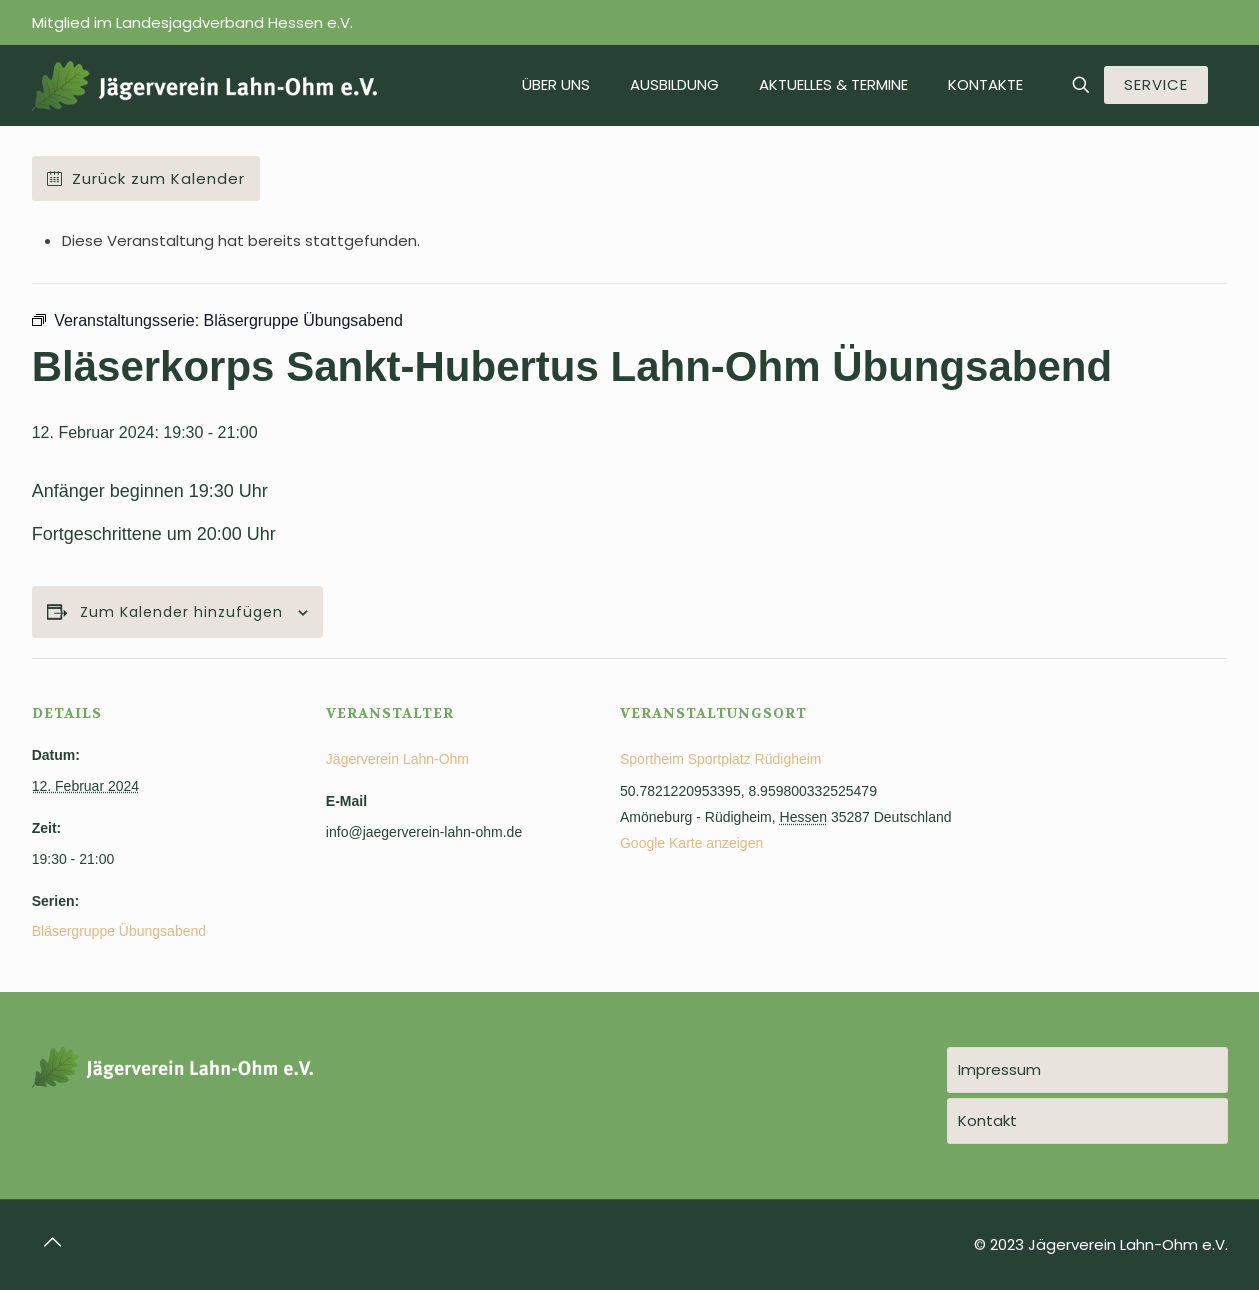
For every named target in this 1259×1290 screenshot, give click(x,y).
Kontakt (987, 1120)
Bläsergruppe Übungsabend (119, 931)
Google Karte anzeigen (691, 843)
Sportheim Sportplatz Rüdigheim (721, 759)
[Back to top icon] (53, 1242)
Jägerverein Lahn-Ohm (397, 759)
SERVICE (1156, 84)
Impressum (999, 1069)
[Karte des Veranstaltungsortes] (1121, 795)
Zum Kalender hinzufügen (181, 612)
